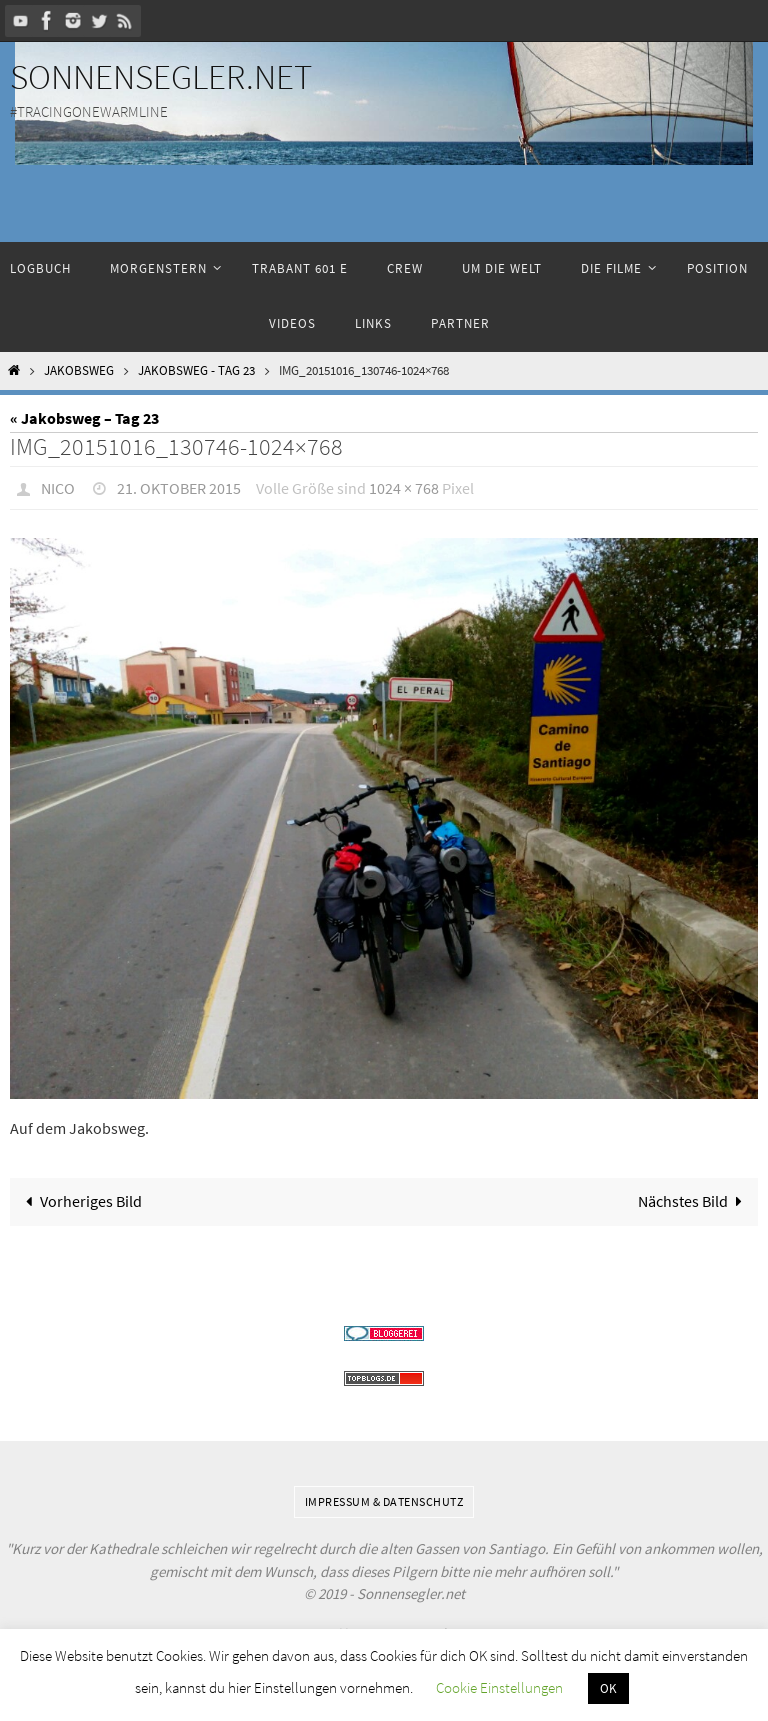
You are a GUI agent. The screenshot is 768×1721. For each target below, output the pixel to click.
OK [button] (608, 1688)
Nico (58, 488)
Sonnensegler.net (161, 77)
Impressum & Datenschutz (384, 1501)
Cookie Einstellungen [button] (499, 1687)
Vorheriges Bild (79, 1201)
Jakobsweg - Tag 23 (196, 370)
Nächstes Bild (694, 1201)
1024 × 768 (404, 488)
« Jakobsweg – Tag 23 (84, 418)
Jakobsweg (79, 370)
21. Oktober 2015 (179, 488)
